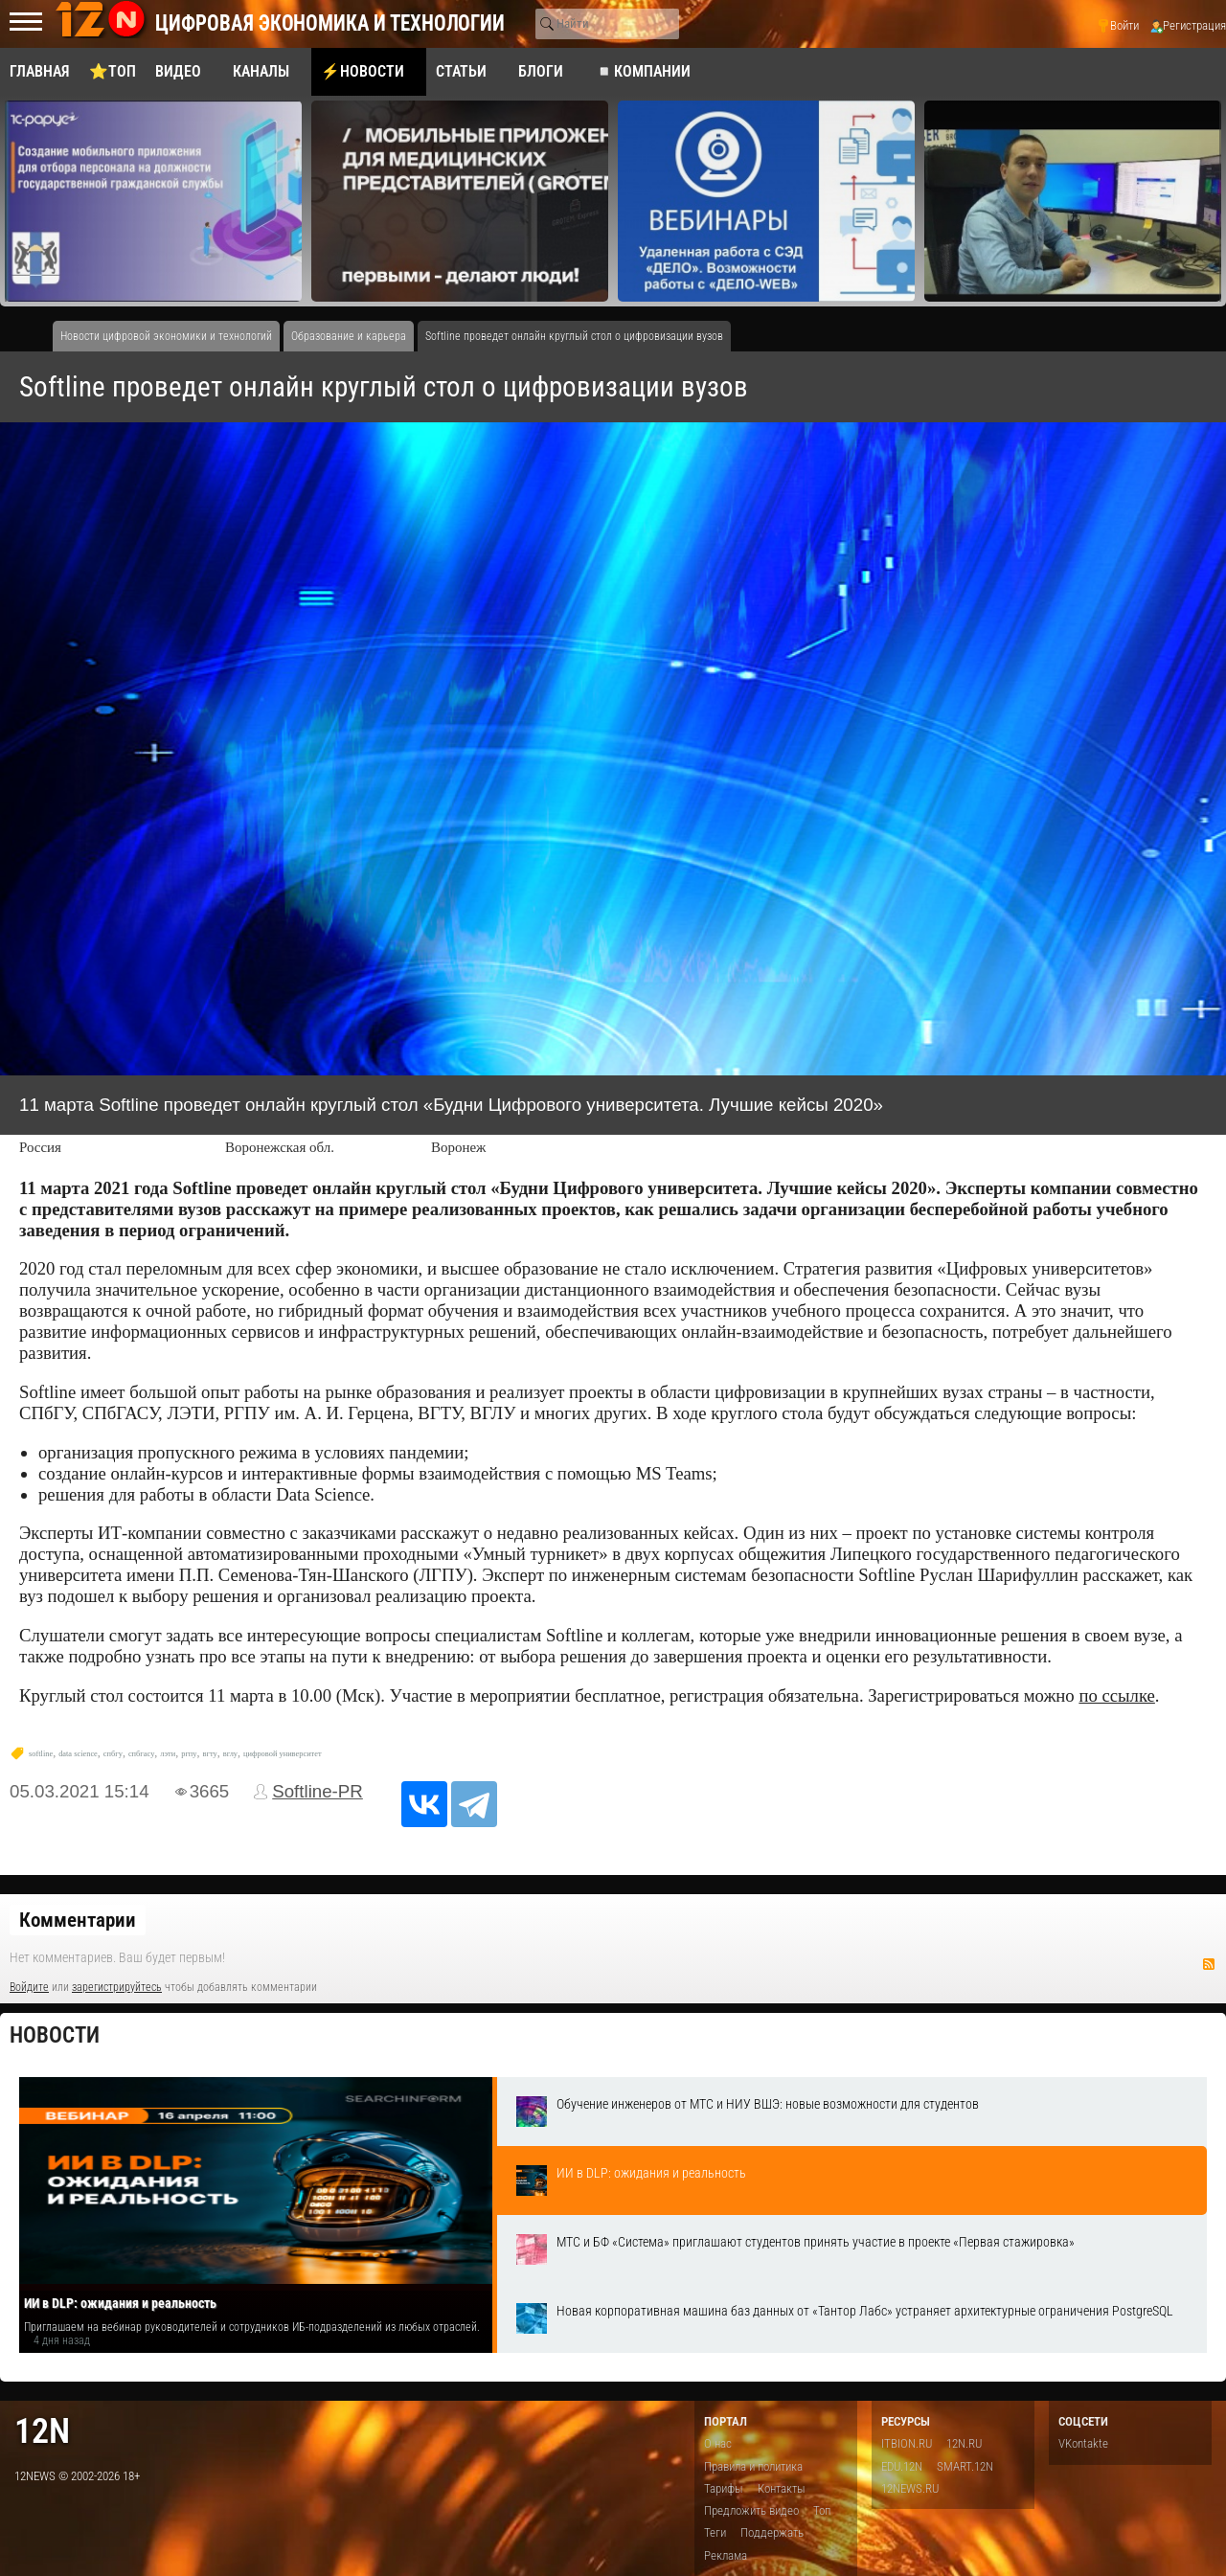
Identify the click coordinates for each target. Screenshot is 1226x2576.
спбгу (113, 1754)
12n (42, 2431)
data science (78, 1754)
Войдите (29, 1987)
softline (41, 1754)
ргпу (188, 1754)
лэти (167, 1754)
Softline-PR (317, 1791)
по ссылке (1116, 1695)
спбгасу (141, 1754)
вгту (210, 1754)
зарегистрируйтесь (117, 1987)
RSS (1208, 1964)
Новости (55, 2035)
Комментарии (77, 1920)
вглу (230, 1754)
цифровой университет (282, 1754)
